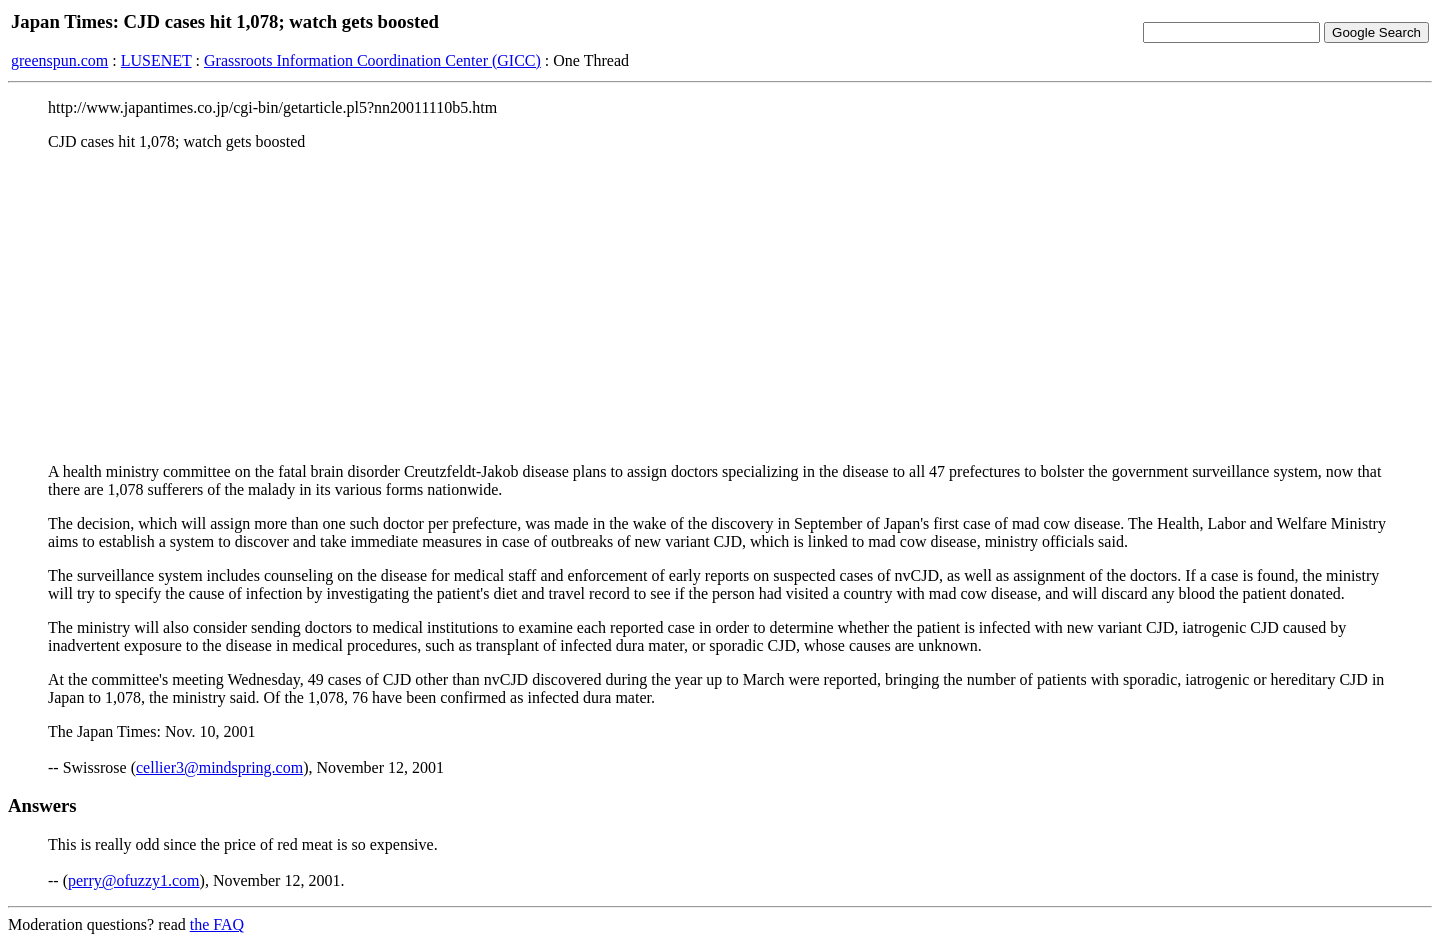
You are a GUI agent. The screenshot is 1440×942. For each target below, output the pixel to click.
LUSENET (156, 60)
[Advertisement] (720, 307)
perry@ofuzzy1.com (134, 880)
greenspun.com (59, 60)
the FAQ (217, 924)
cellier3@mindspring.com (219, 767)
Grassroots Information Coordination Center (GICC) (372, 60)
